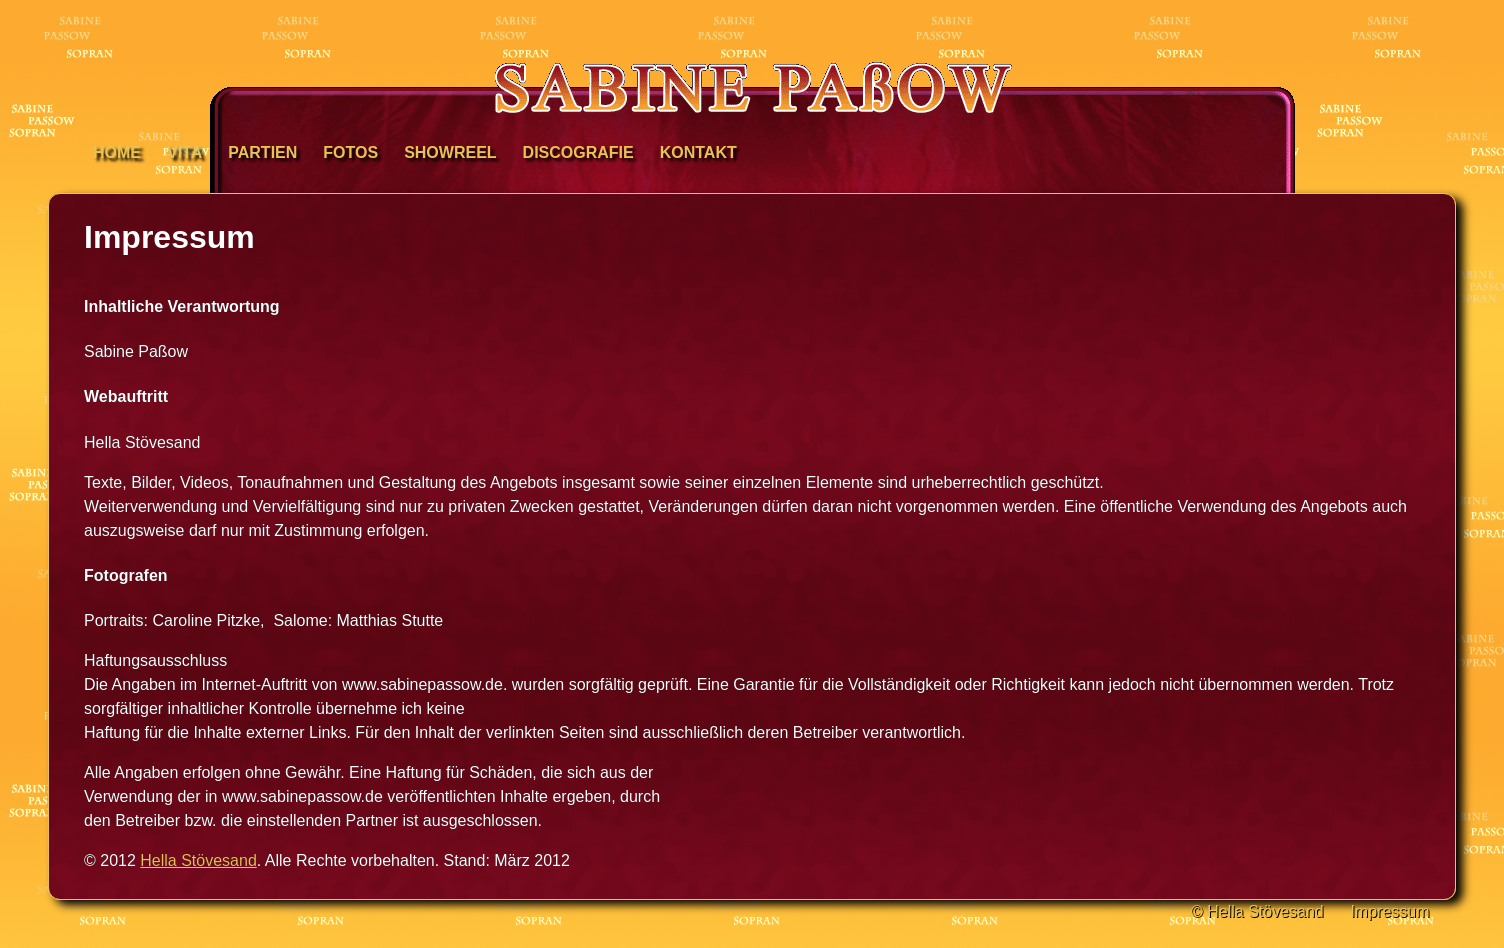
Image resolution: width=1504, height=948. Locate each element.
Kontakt (698, 152)
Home (117, 152)
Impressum (1389, 911)
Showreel (450, 152)
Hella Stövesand (198, 860)
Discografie (578, 152)
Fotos (350, 152)
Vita (184, 152)
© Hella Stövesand (1257, 911)
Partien (262, 152)
